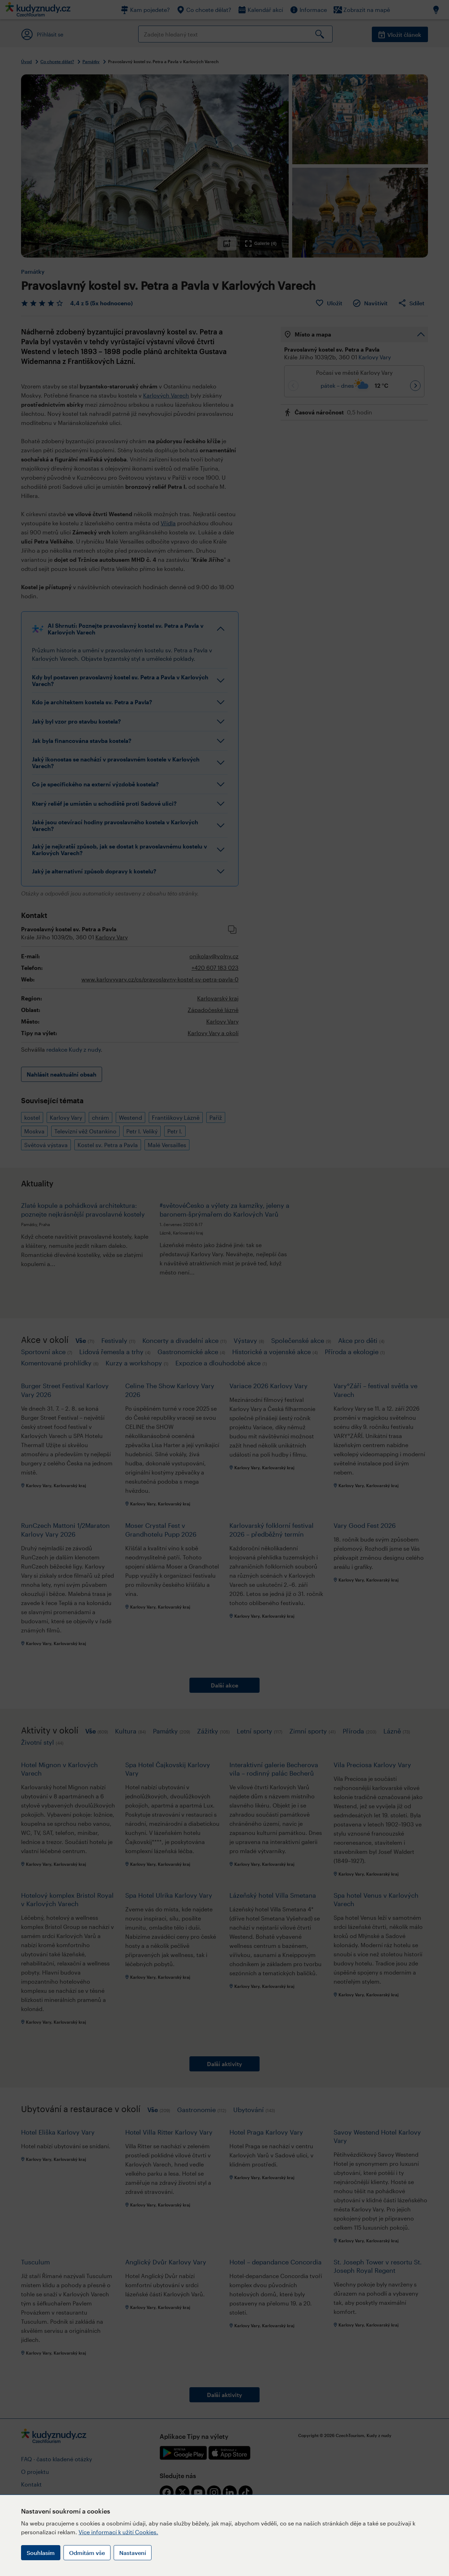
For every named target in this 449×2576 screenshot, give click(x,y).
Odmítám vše (87, 2552)
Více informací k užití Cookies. (118, 2532)
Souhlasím (41, 2552)
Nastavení (132, 2552)
